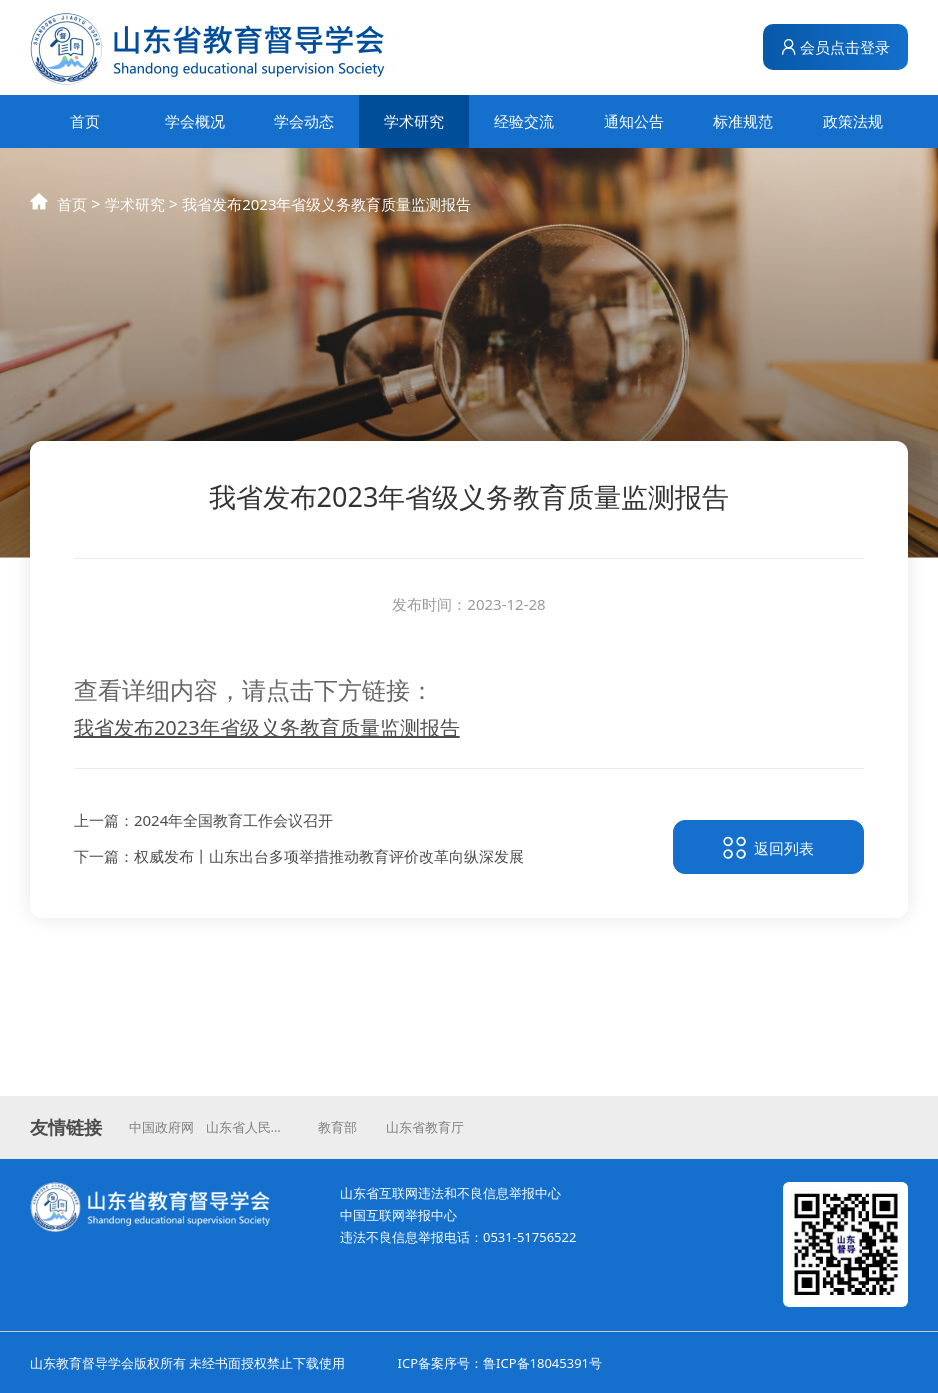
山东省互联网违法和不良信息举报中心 (450, 1193)
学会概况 (195, 121)
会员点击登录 (836, 47)
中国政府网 (161, 1127)
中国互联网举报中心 (398, 1215)
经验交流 (524, 121)
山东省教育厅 (425, 1127)
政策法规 (853, 121)
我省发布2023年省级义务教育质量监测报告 (326, 220)
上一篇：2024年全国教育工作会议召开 (203, 823)
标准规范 (743, 121)
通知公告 (634, 121)
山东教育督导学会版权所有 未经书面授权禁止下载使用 (187, 1363)
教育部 (337, 1127)
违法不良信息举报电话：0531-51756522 (458, 1237)
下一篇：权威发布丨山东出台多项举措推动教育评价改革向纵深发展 (299, 859)
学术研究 (414, 121)
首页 (85, 121)
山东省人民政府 (250, 1127)
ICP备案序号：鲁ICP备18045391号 (500, 1363)
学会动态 (304, 121)
